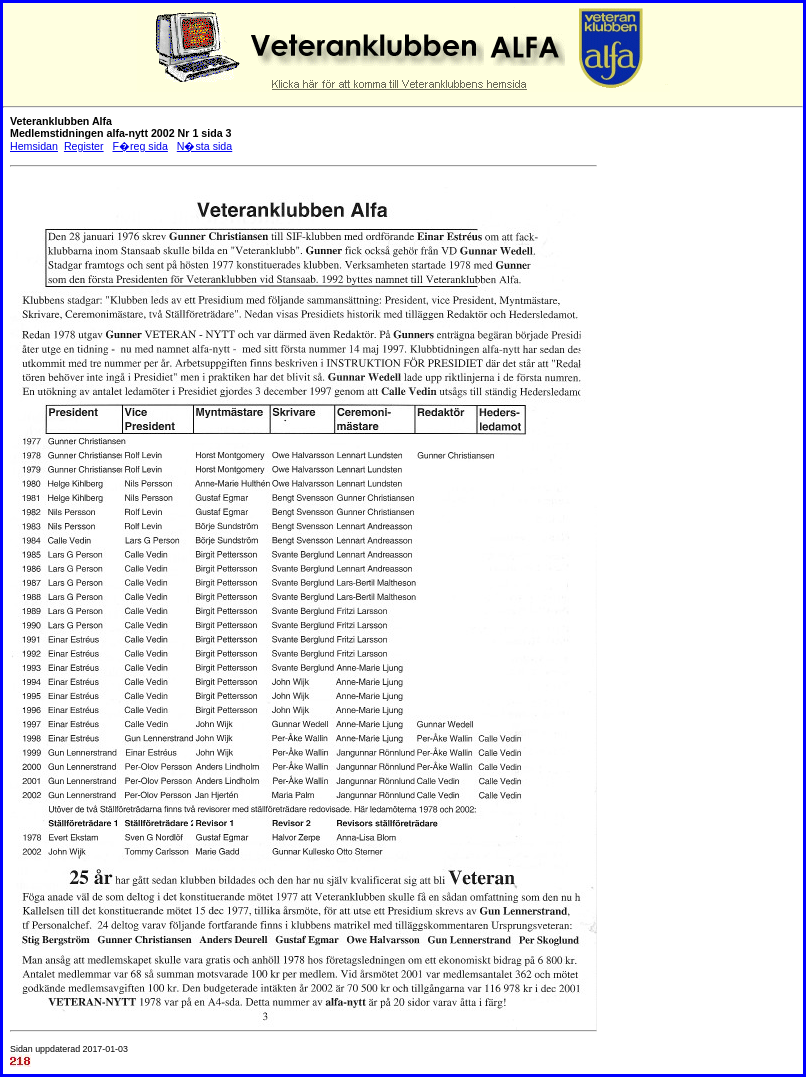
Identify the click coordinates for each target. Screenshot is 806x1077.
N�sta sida (204, 146)
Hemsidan (34, 146)
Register (84, 146)
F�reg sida (139, 146)
